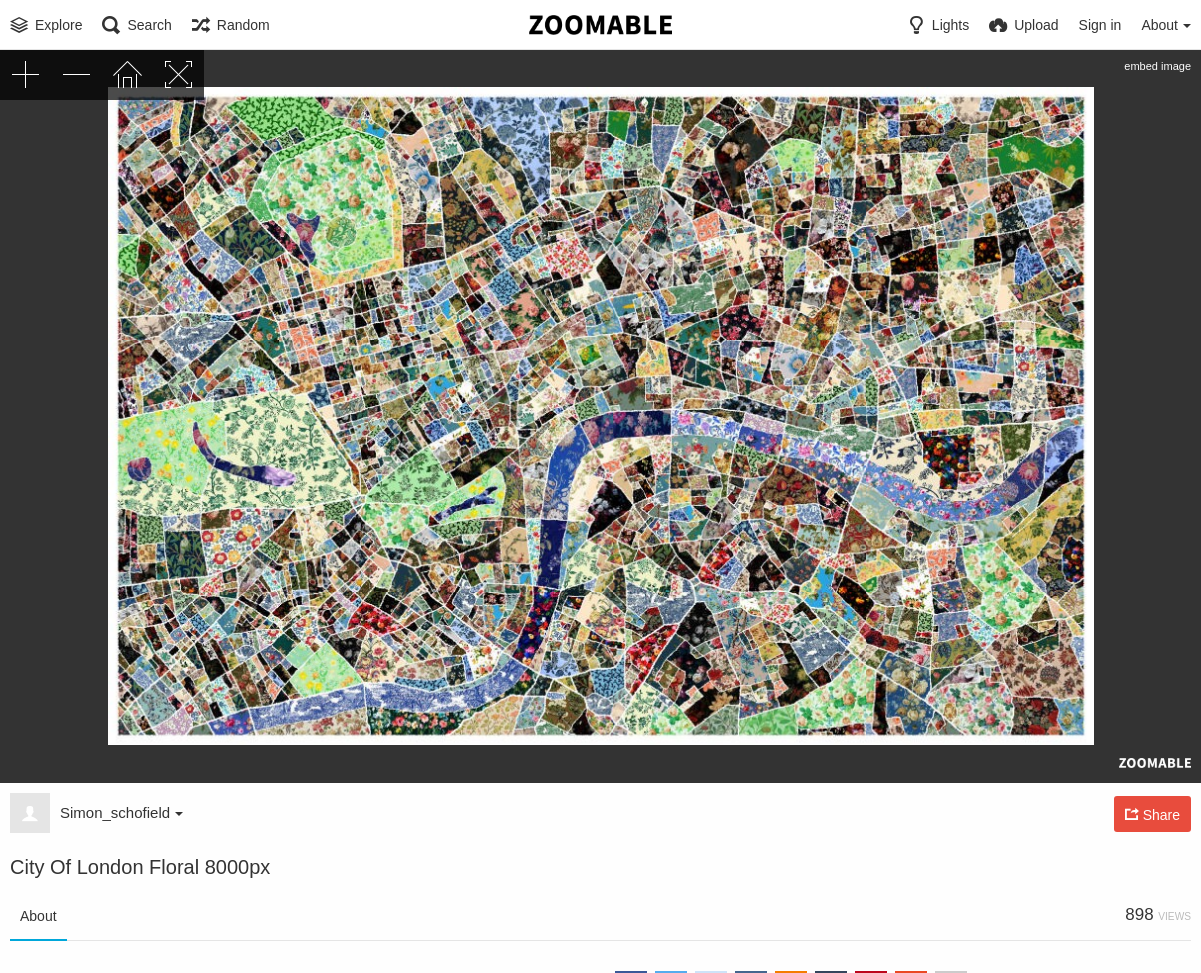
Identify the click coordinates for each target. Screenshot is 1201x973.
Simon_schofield (121, 812)
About (38, 916)
